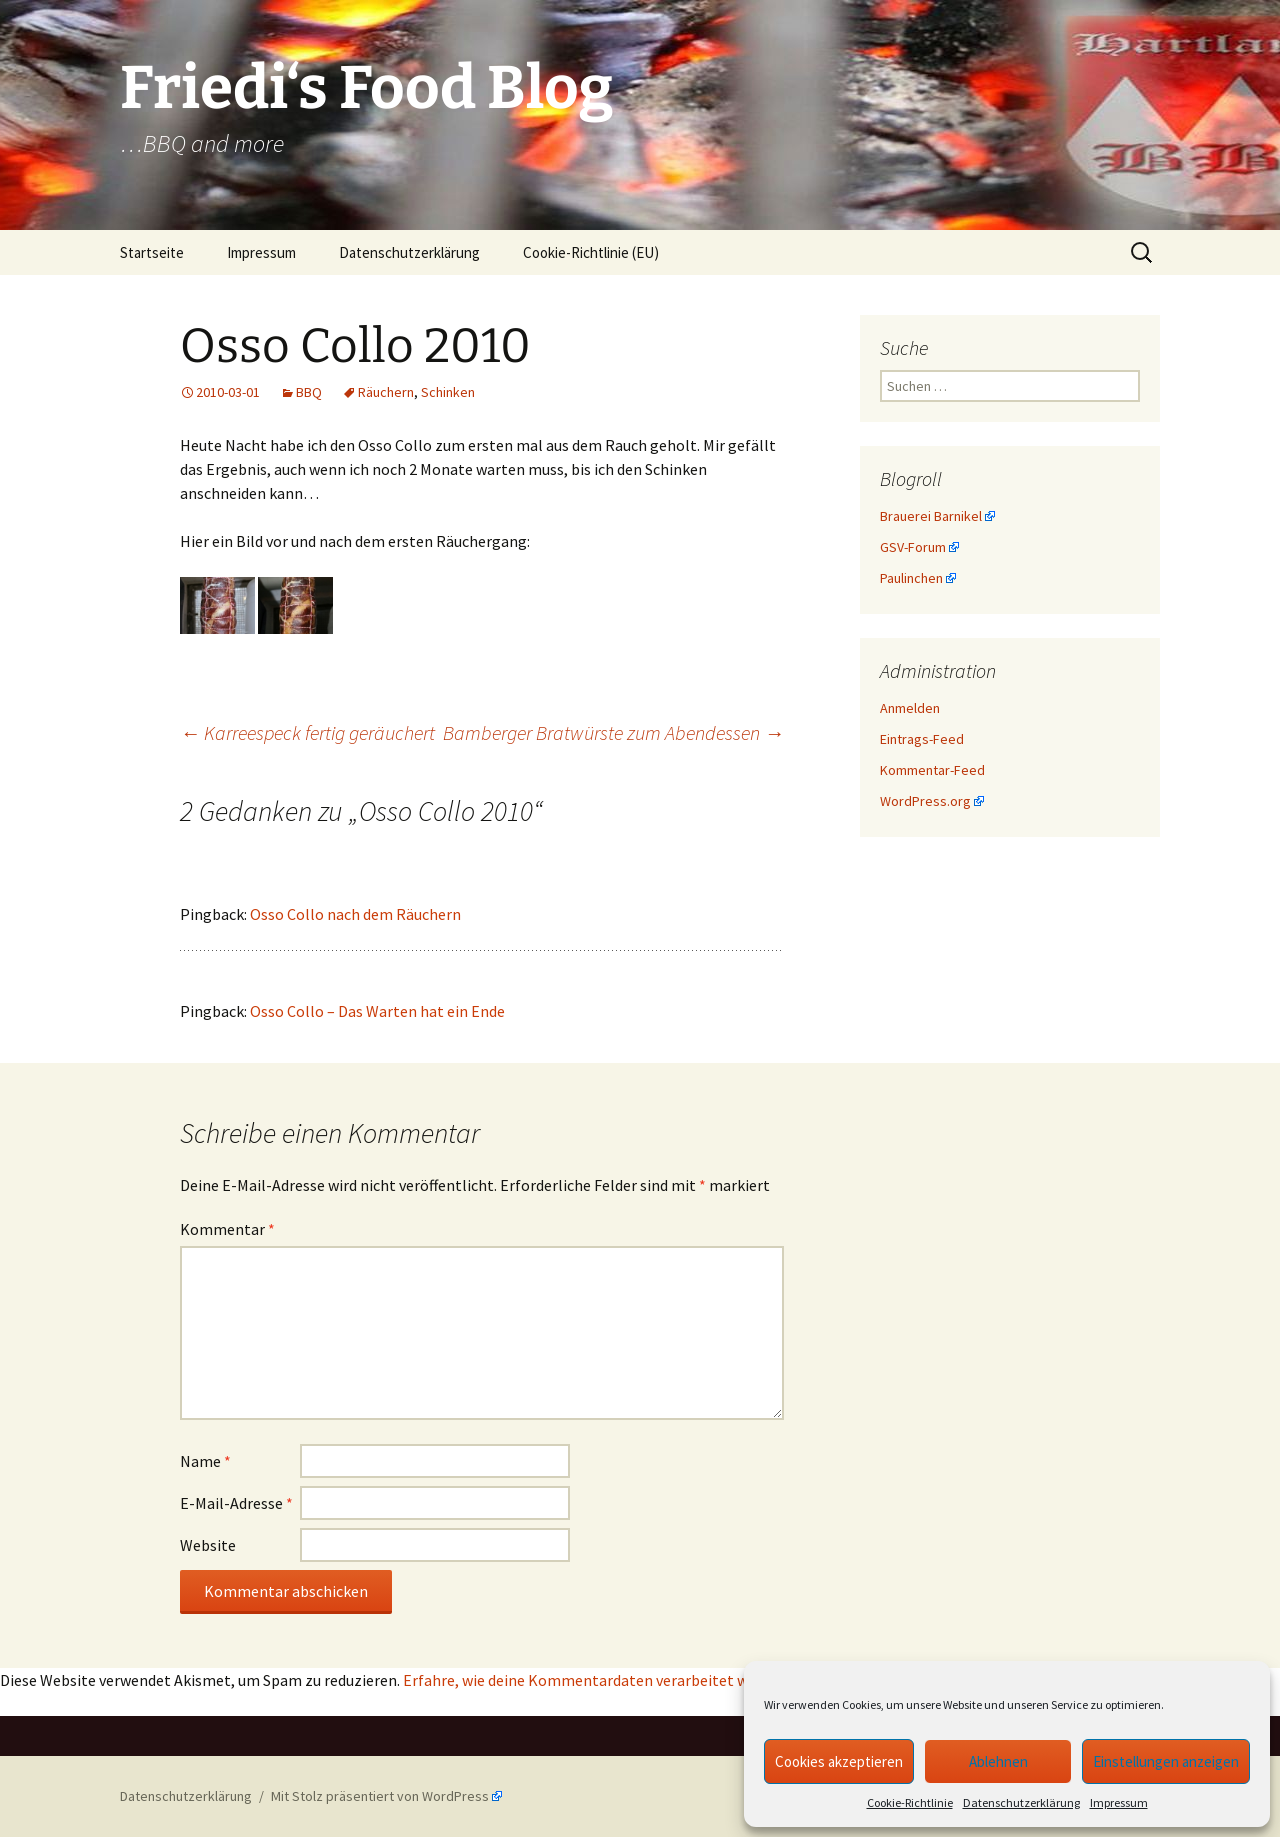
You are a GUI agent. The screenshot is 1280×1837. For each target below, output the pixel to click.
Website (208, 1545)
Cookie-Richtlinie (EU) (591, 252)
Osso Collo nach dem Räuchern (355, 914)
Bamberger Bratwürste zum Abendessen (613, 732)
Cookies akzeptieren (839, 1761)
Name (205, 1461)
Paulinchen (911, 578)
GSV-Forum (913, 547)
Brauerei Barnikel (931, 516)
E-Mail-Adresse (236, 1503)
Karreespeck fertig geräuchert (307, 732)
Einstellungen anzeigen (1166, 1761)
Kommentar (227, 1229)
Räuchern (386, 392)
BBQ (309, 392)
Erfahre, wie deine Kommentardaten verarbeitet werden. (596, 1680)
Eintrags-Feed (922, 739)
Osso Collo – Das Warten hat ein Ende (377, 1011)
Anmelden (910, 708)
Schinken (448, 392)
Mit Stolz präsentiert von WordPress (380, 1796)
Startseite (152, 252)
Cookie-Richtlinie (910, 1802)
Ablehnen (998, 1761)
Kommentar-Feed (932, 770)
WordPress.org (925, 801)
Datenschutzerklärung (1021, 1802)
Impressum (1119, 1802)
